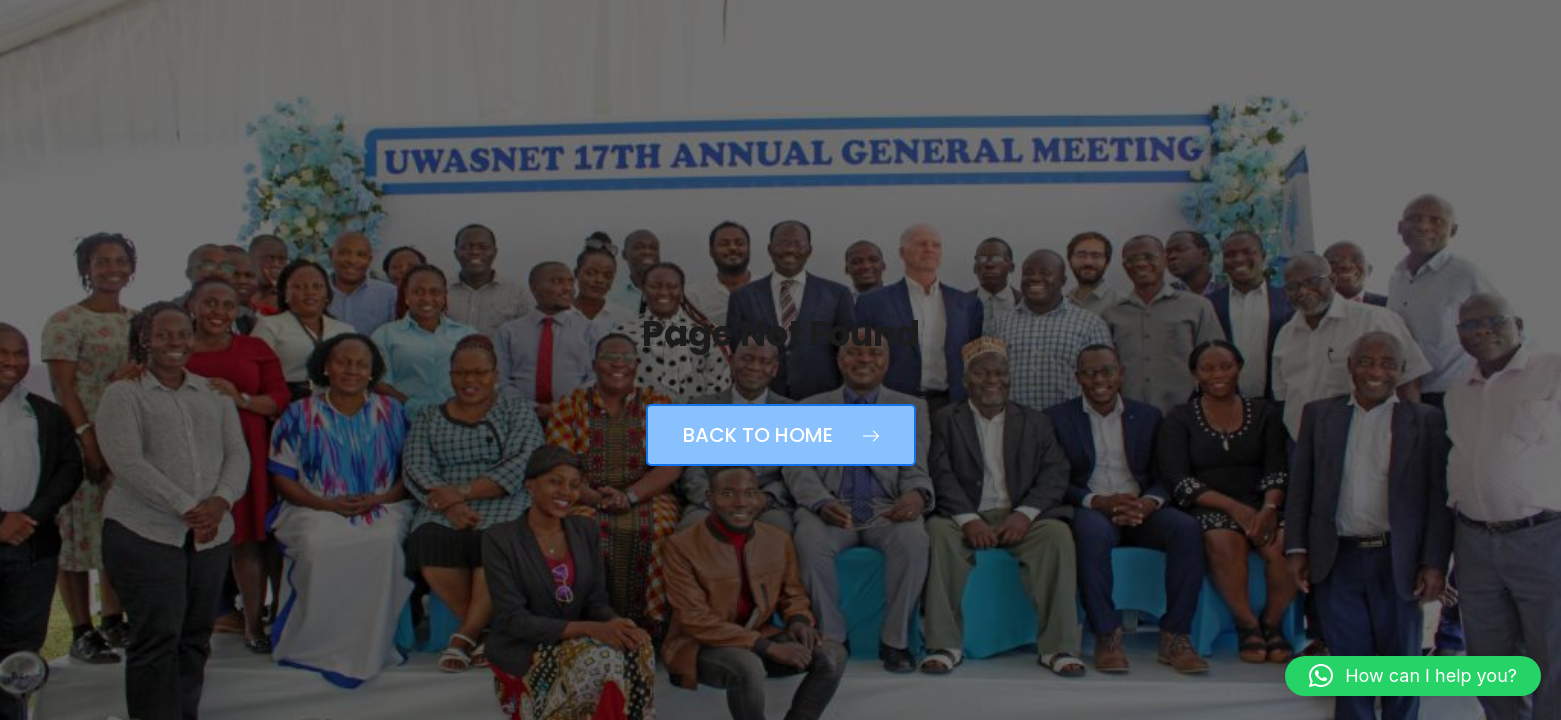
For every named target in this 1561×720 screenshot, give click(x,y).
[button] (1413, 676)
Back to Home (781, 435)
